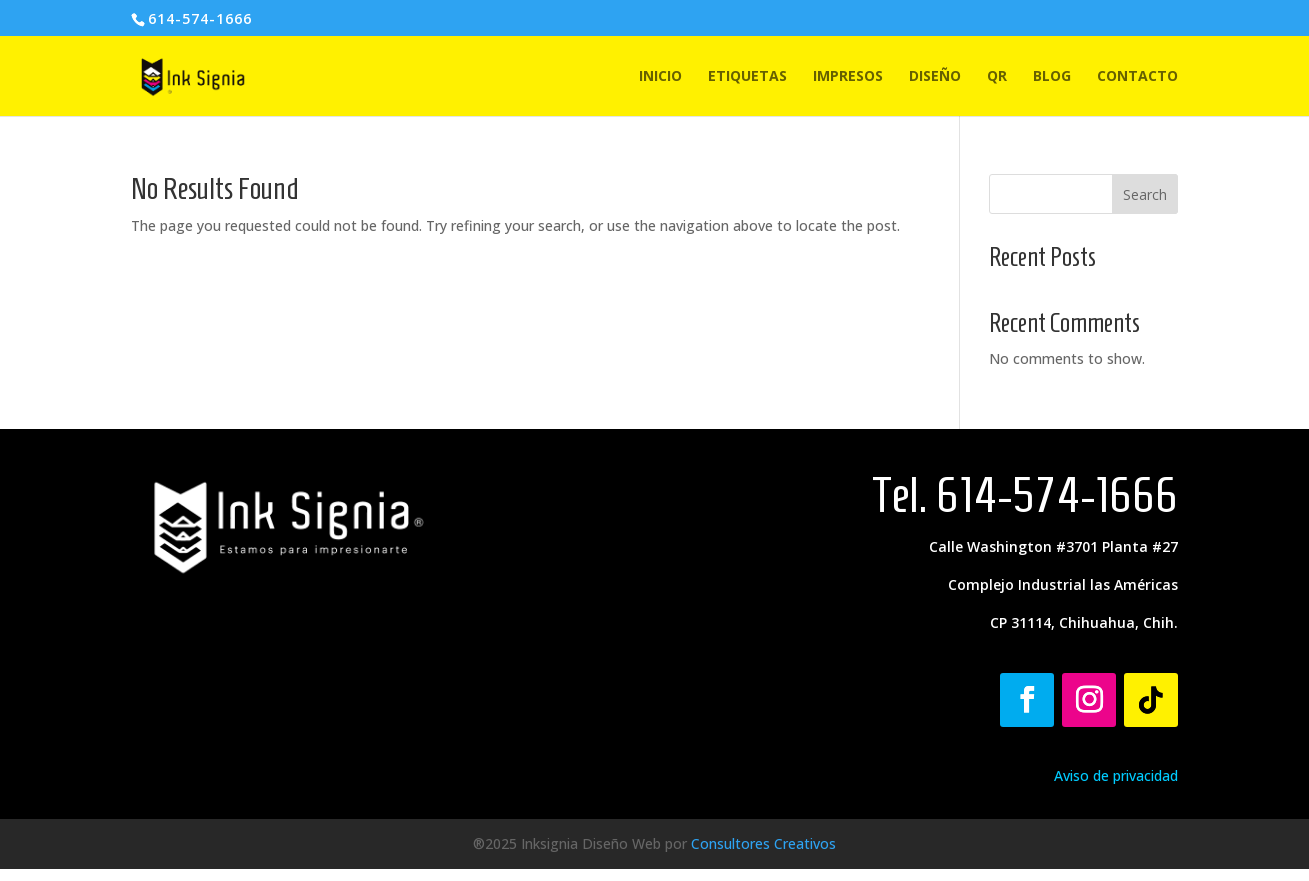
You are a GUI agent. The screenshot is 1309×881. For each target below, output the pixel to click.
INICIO (660, 77)
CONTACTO (1137, 77)
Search (1145, 194)
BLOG (1052, 77)
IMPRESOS (848, 77)
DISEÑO (935, 77)
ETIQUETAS (747, 77)
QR (997, 77)
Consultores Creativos (763, 843)
